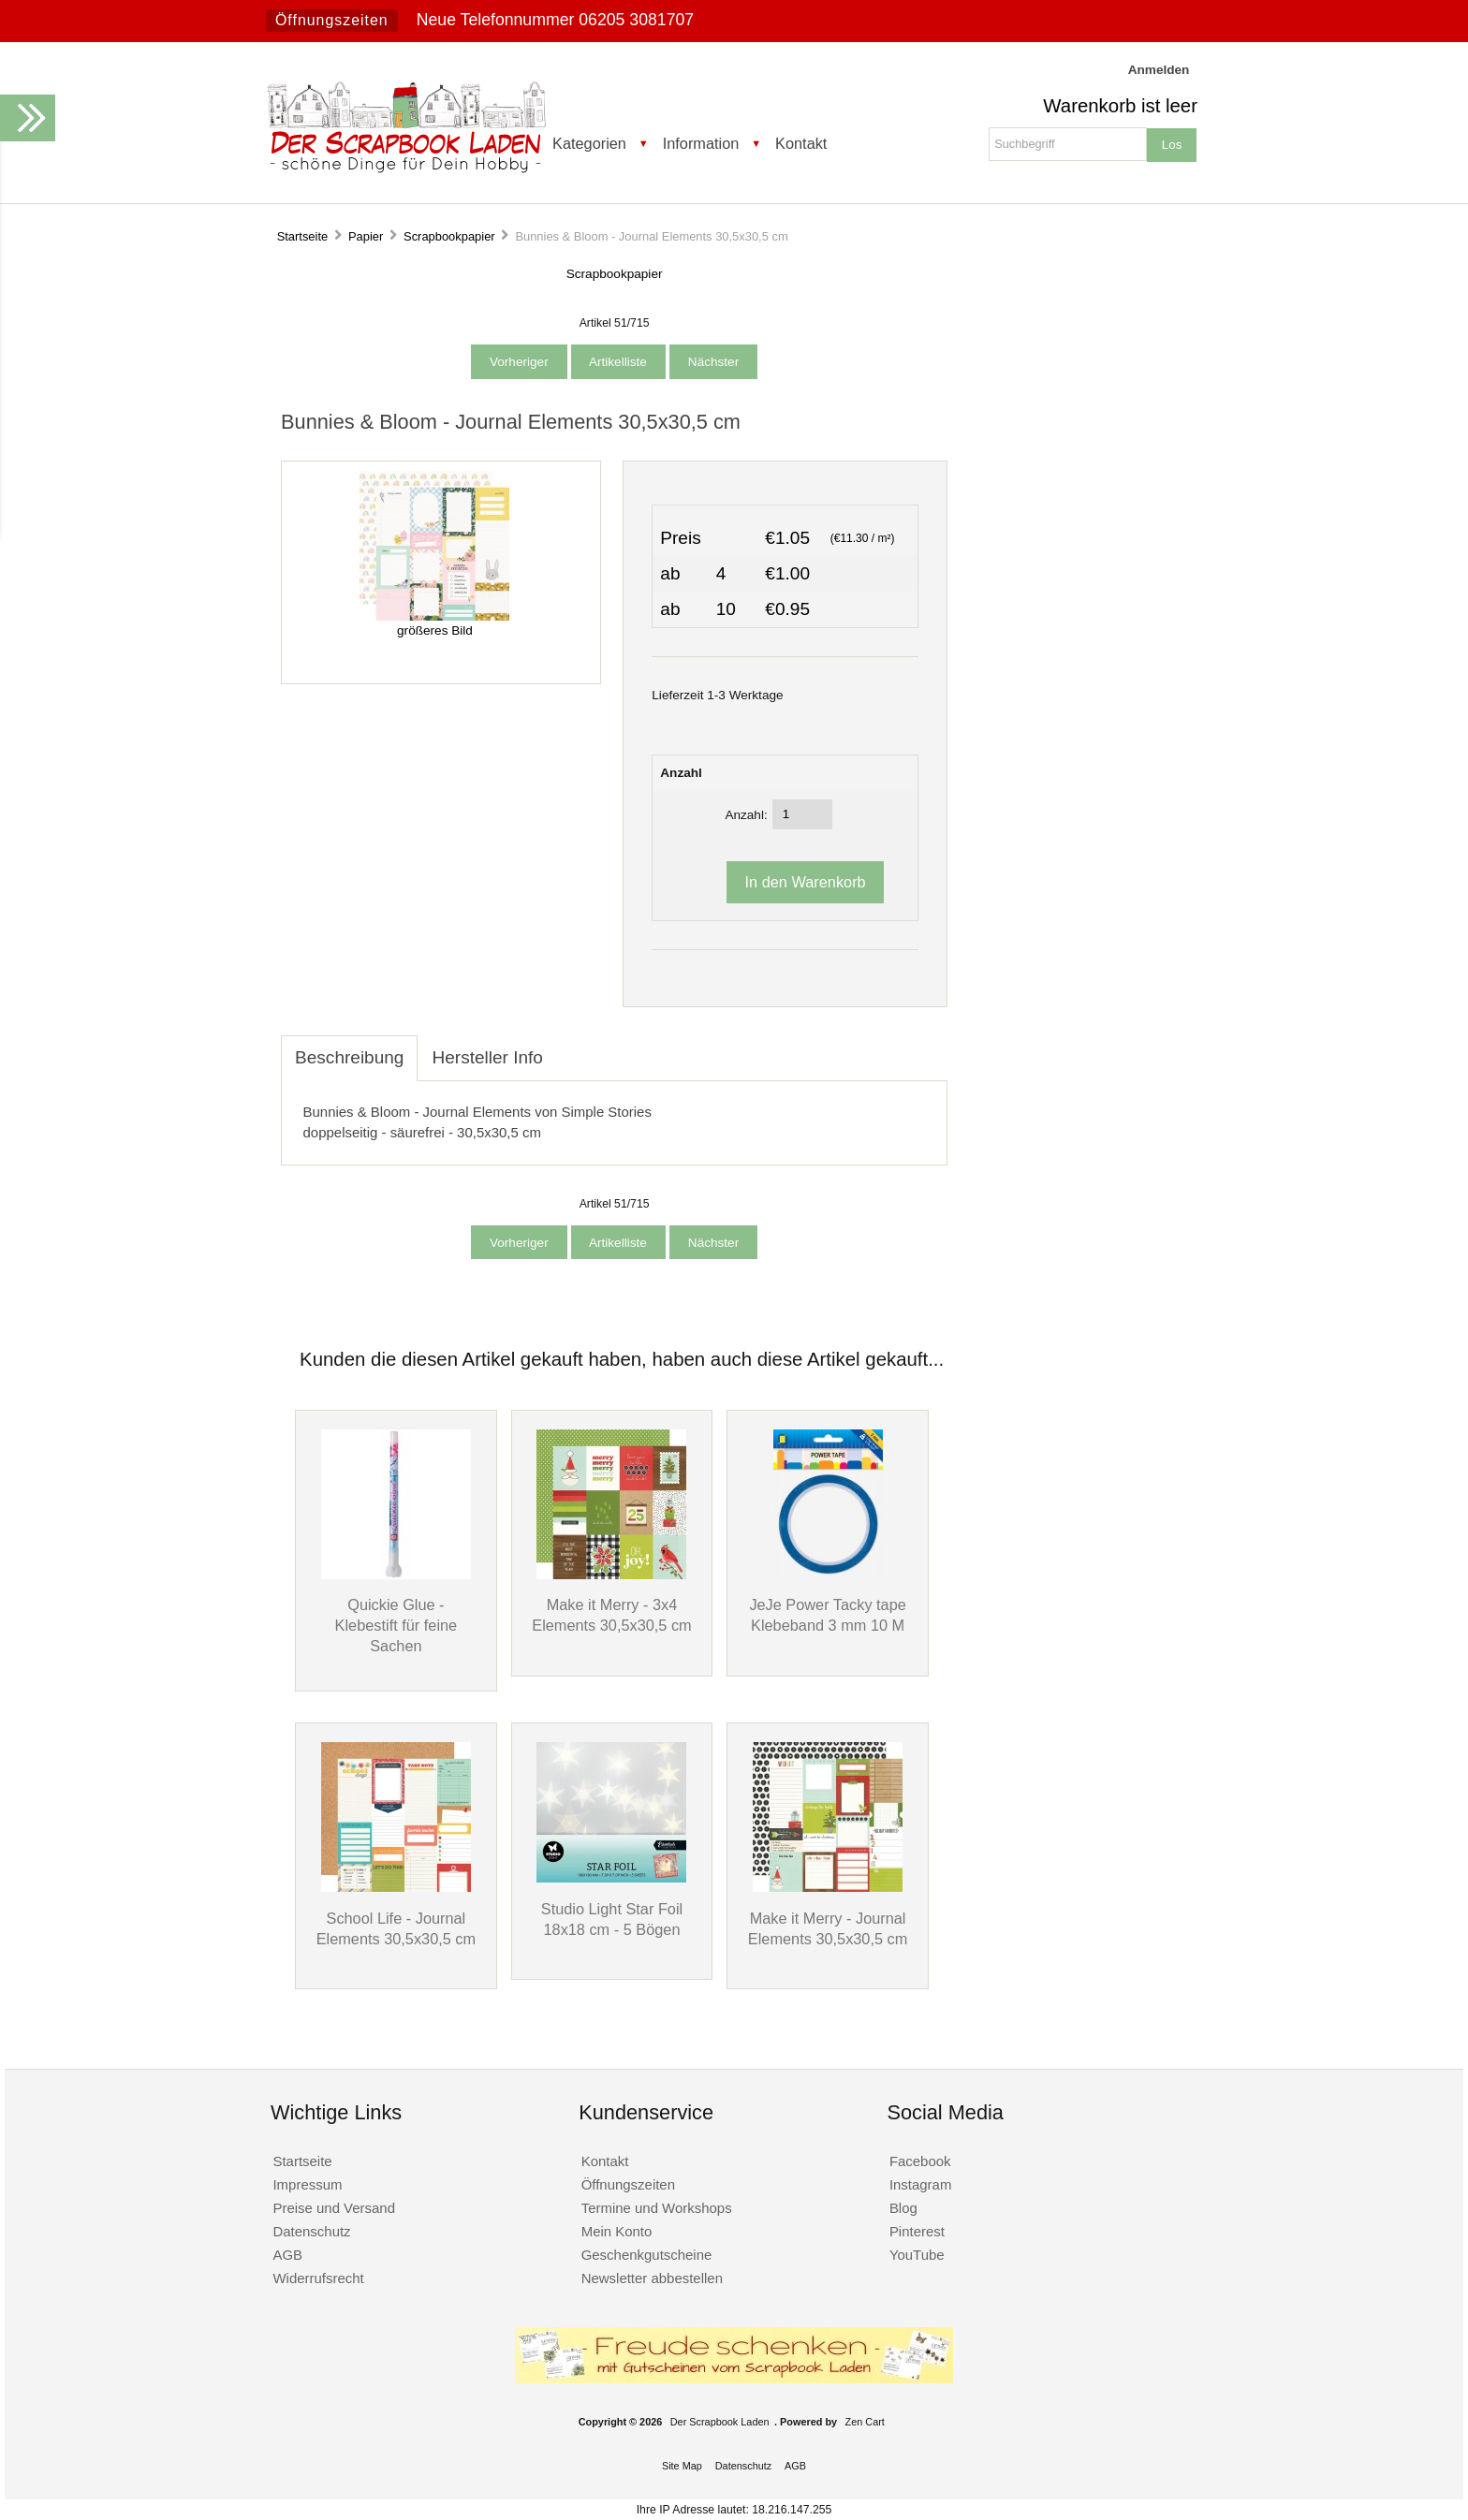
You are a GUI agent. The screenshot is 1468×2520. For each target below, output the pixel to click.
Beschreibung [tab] (349, 1057)
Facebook (920, 2161)
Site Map (682, 2465)
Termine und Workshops (656, 2208)
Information (701, 143)
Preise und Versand (333, 2208)
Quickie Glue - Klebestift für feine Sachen (396, 1625)
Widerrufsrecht (317, 2278)
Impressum (307, 2184)
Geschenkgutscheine (646, 2255)
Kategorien (589, 143)
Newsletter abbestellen (652, 2278)
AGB (287, 2255)
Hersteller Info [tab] (487, 1057)
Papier (365, 236)
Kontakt (801, 143)
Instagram (920, 2184)
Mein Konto (617, 2231)
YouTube (917, 2255)
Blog (903, 2208)
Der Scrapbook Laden (720, 2421)
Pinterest (917, 2231)
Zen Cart (865, 2421)
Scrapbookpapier (449, 236)
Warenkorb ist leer (1120, 105)
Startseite (303, 236)
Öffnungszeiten (332, 20)
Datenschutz (311, 2231)
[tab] (571, 1047)
